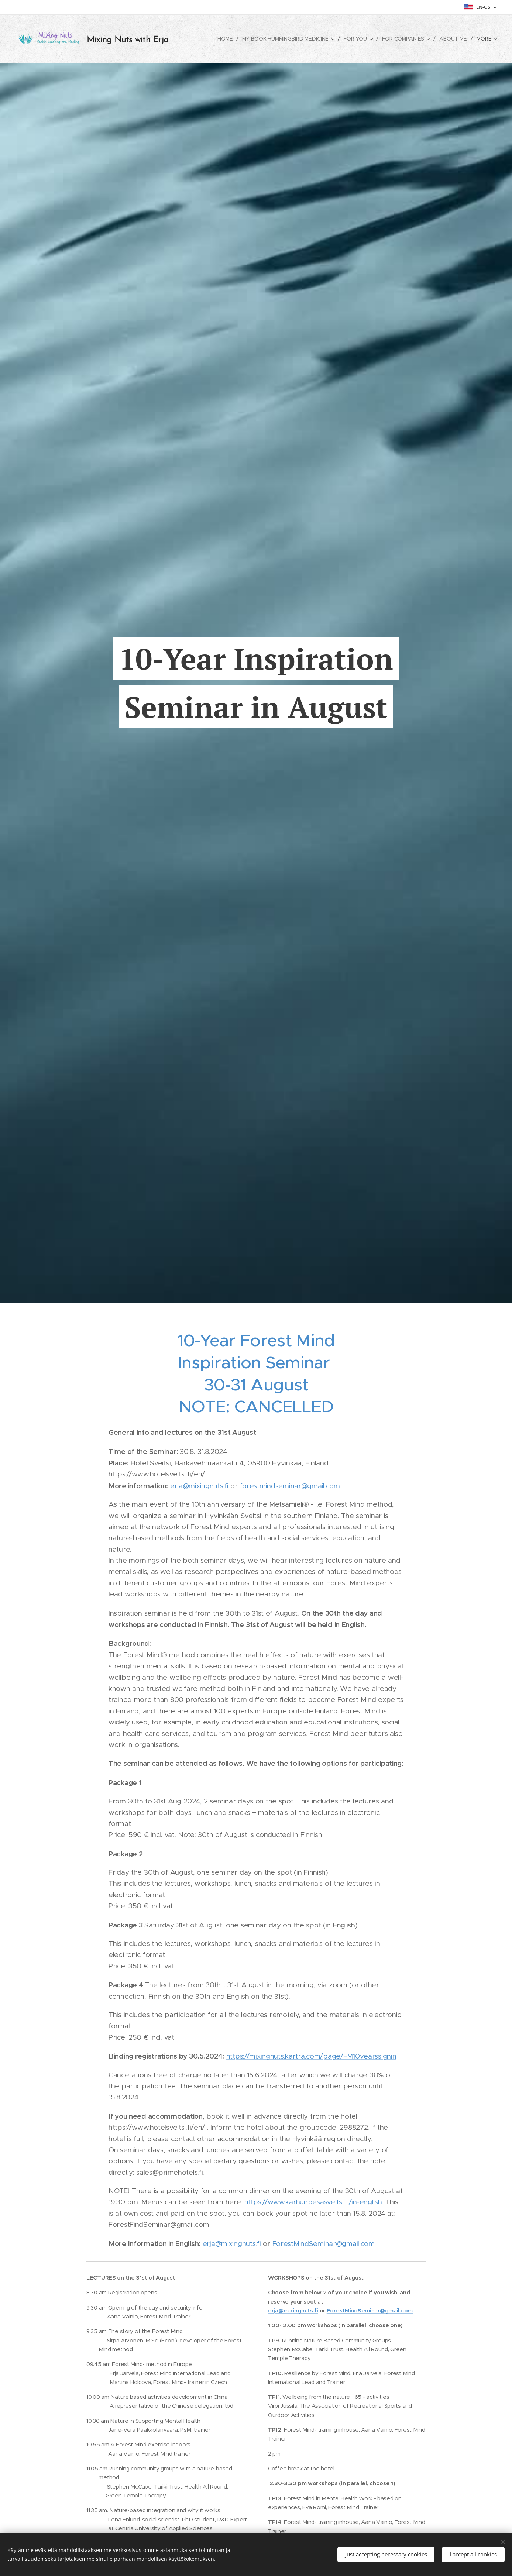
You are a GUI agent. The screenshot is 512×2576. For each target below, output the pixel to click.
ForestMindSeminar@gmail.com (323, 2243)
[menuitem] (224, 39)
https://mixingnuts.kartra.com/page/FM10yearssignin (311, 2056)
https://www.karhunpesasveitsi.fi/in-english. (313, 2202)
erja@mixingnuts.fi (200, 1485)
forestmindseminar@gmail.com (290, 1485)
